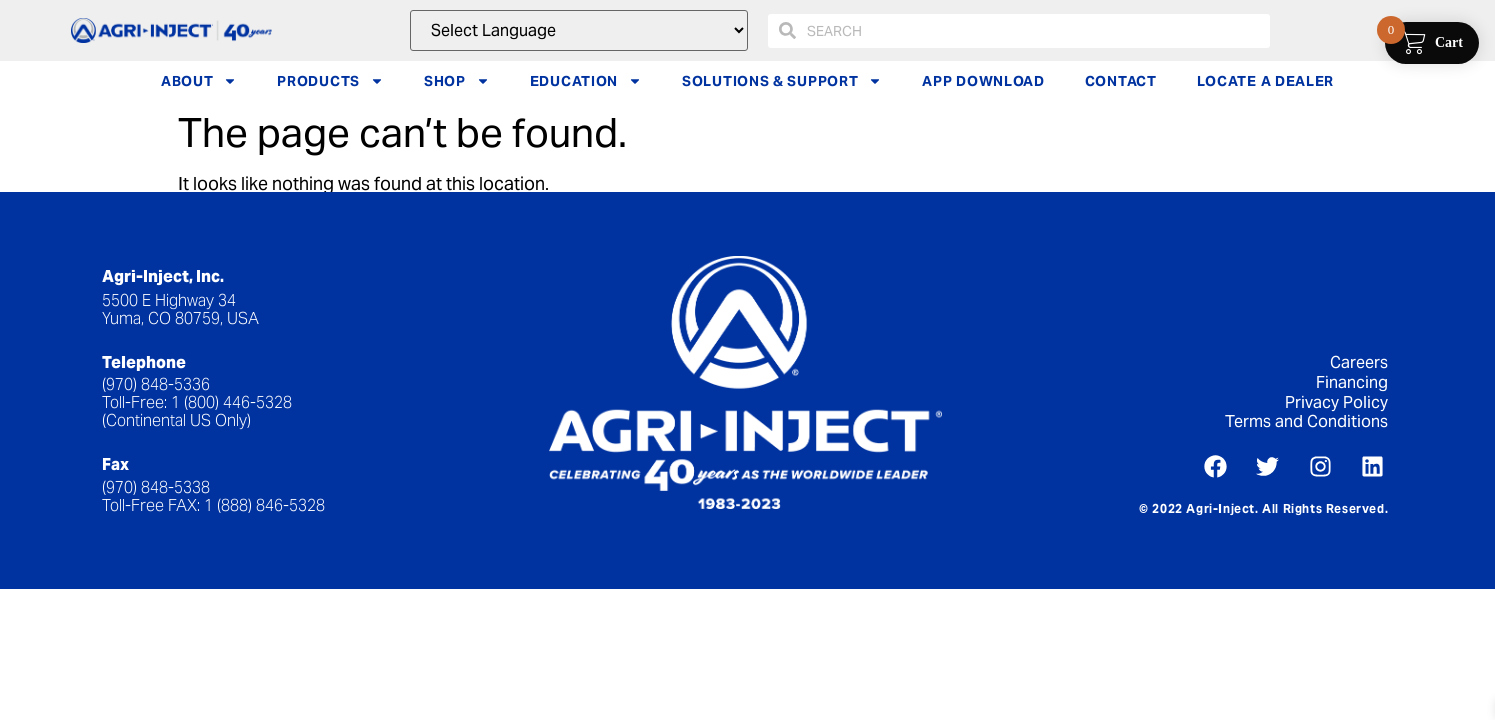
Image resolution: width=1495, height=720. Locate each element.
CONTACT (1121, 81)
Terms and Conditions (1306, 421)
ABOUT (199, 81)
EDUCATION (586, 81)
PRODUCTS (330, 81)
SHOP (457, 81)
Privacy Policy (1336, 402)
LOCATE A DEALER (1266, 81)
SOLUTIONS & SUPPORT (782, 81)
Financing (1352, 382)
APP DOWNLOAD (983, 81)
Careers (1359, 362)
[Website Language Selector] (578, 30)
